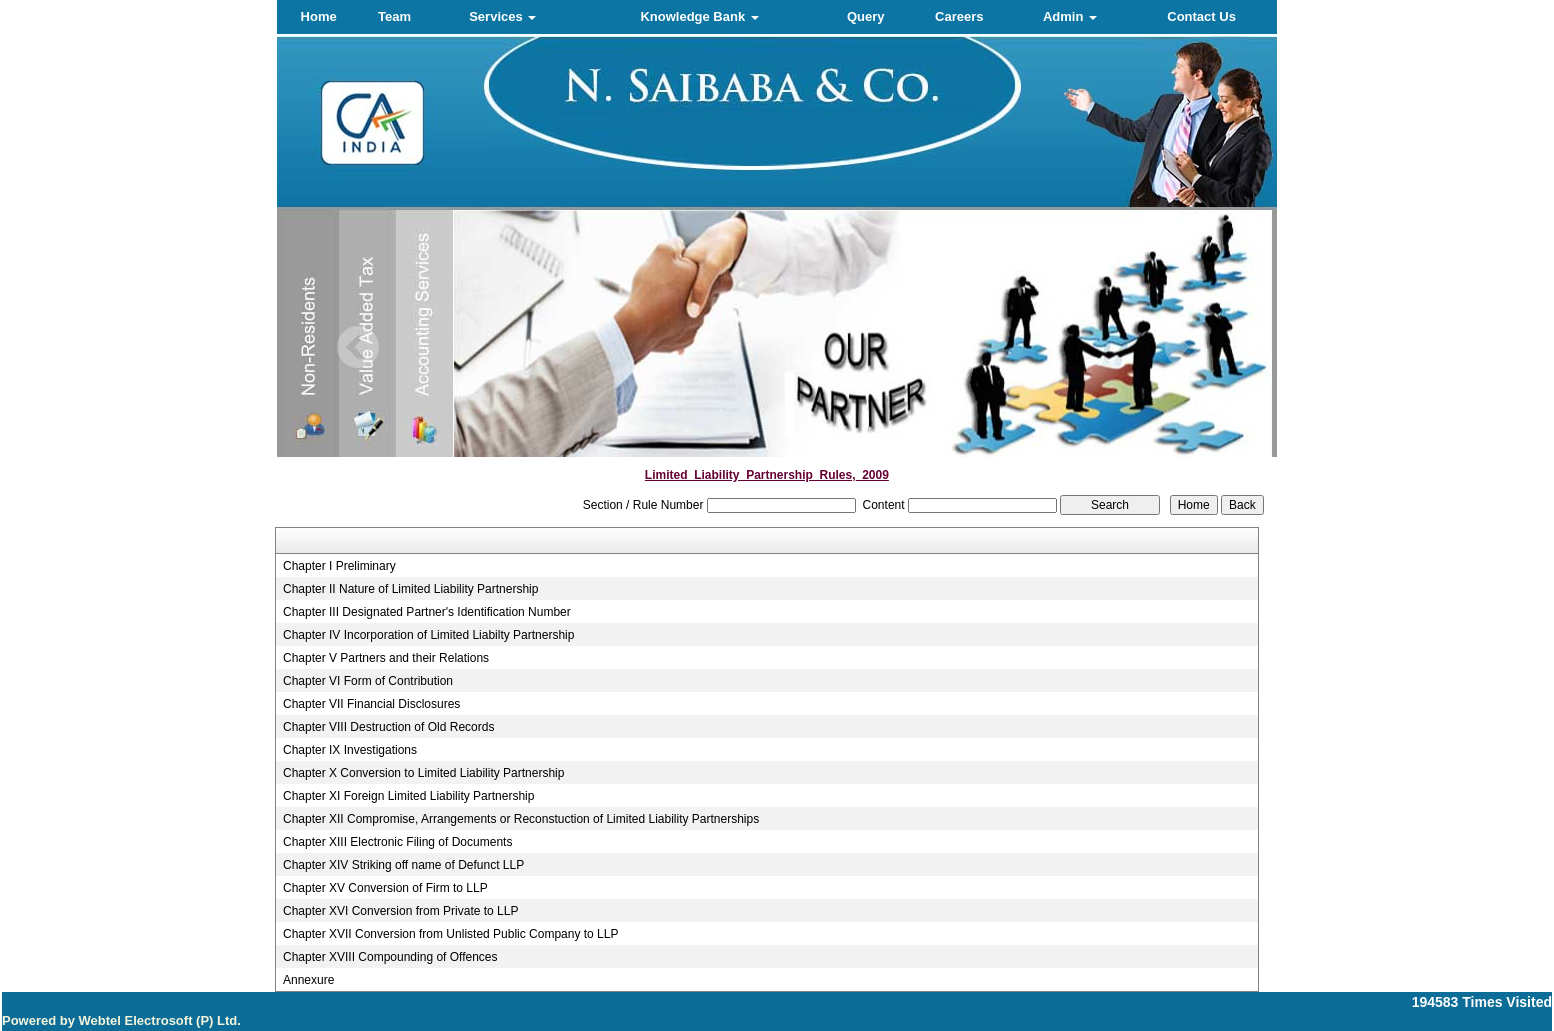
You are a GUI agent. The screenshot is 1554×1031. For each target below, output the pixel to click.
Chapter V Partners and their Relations (386, 658)
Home (319, 16)
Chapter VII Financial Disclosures (371, 704)
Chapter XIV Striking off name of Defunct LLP (403, 865)
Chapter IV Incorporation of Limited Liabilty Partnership (429, 635)
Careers (959, 16)
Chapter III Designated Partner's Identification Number (427, 612)
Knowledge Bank (699, 16)
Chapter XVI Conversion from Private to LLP (400, 911)
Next (1185, 347)
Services (502, 16)
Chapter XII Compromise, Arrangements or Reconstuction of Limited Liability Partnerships (521, 819)
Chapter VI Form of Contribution (368, 681)
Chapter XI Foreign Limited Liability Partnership (408, 796)
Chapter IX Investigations (350, 750)
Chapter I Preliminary (339, 566)
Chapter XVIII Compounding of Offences (390, 957)
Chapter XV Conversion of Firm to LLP (385, 888)
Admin (1070, 16)
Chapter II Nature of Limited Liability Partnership (410, 589)
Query (866, 16)
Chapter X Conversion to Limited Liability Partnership (423, 773)
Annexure (308, 980)
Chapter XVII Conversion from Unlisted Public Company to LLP (451, 934)
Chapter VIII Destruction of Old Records (388, 727)
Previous (358, 347)
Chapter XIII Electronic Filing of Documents (397, 842)
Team (394, 16)
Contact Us (1201, 16)
